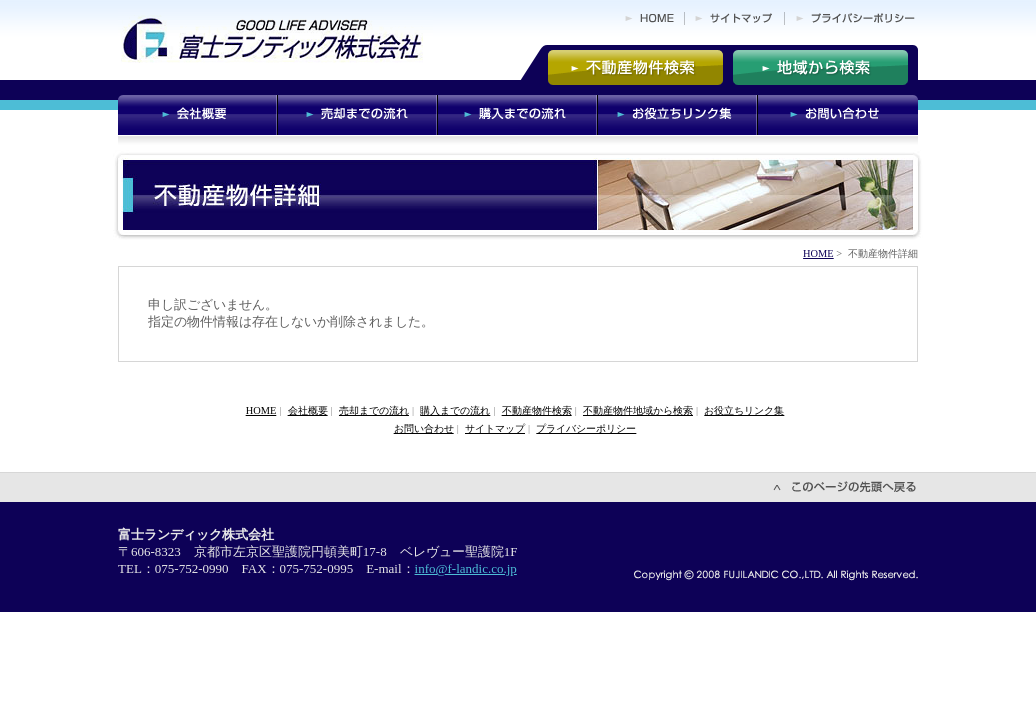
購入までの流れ (455, 410)
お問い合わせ (424, 428)
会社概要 (308, 410)
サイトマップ (495, 428)
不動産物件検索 (537, 410)
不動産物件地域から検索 (638, 410)
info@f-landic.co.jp (466, 568)
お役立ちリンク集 (744, 410)
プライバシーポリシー (586, 428)
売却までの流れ (374, 410)
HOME (818, 253)
